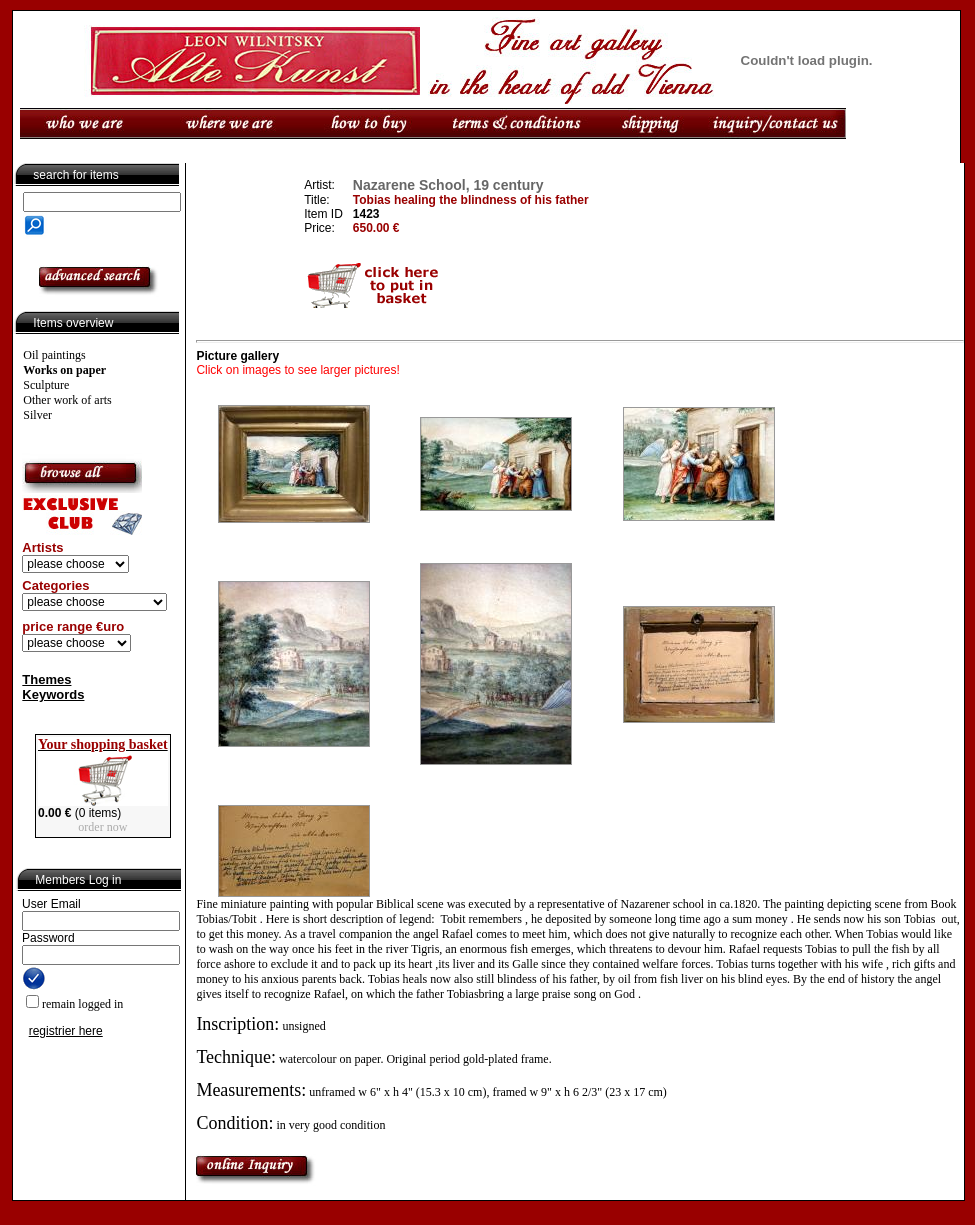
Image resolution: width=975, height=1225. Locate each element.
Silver (37, 415)
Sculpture (46, 385)
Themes (46, 679)
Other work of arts (67, 400)
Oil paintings (54, 355)
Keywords (53, 694)
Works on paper (64, 370)
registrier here (66, 1031)
